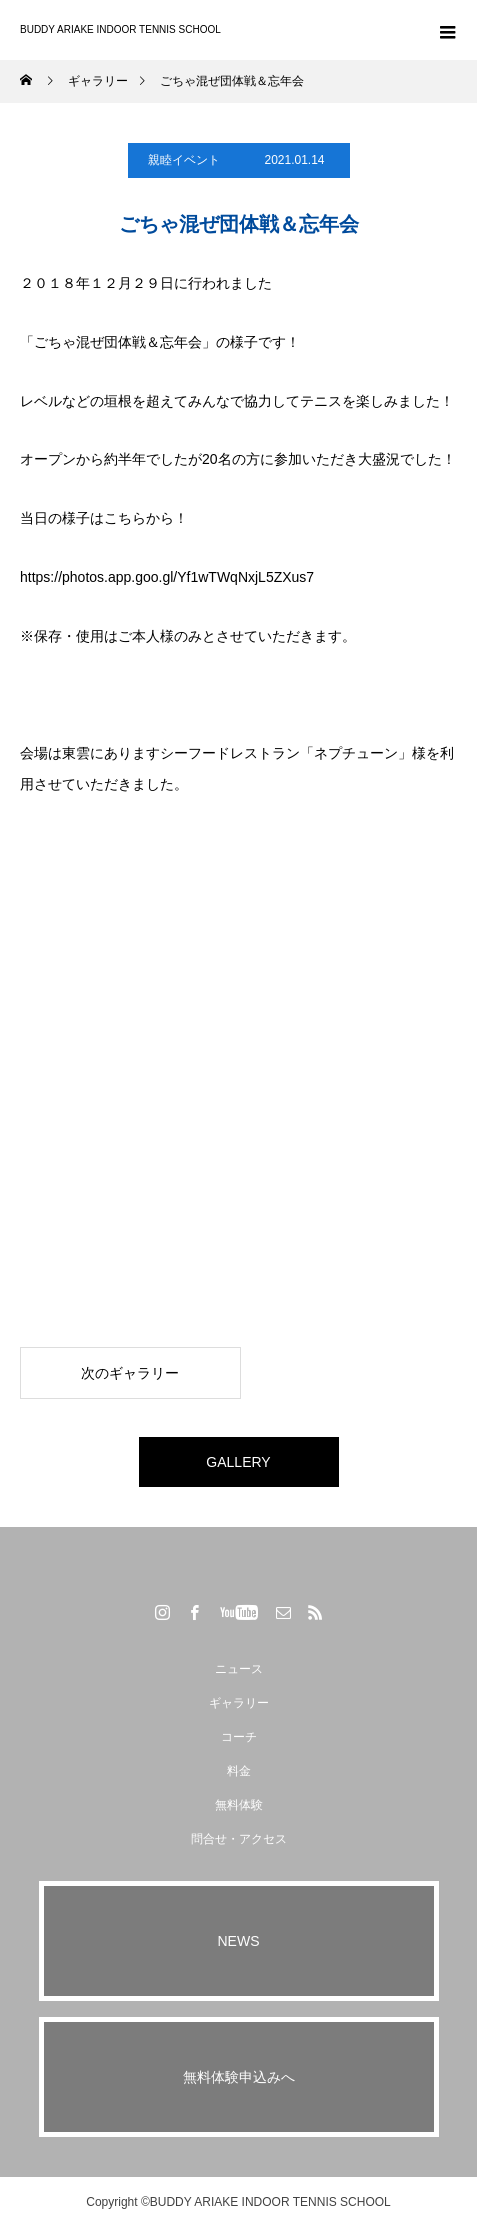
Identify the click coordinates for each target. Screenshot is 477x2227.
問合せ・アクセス (239, 1839)
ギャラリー (239, 1703)
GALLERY (238, 1462)
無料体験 (239, 1805)
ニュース (239, 1669)
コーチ (239, 1737)
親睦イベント (184, 160)
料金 (239, 1771)
